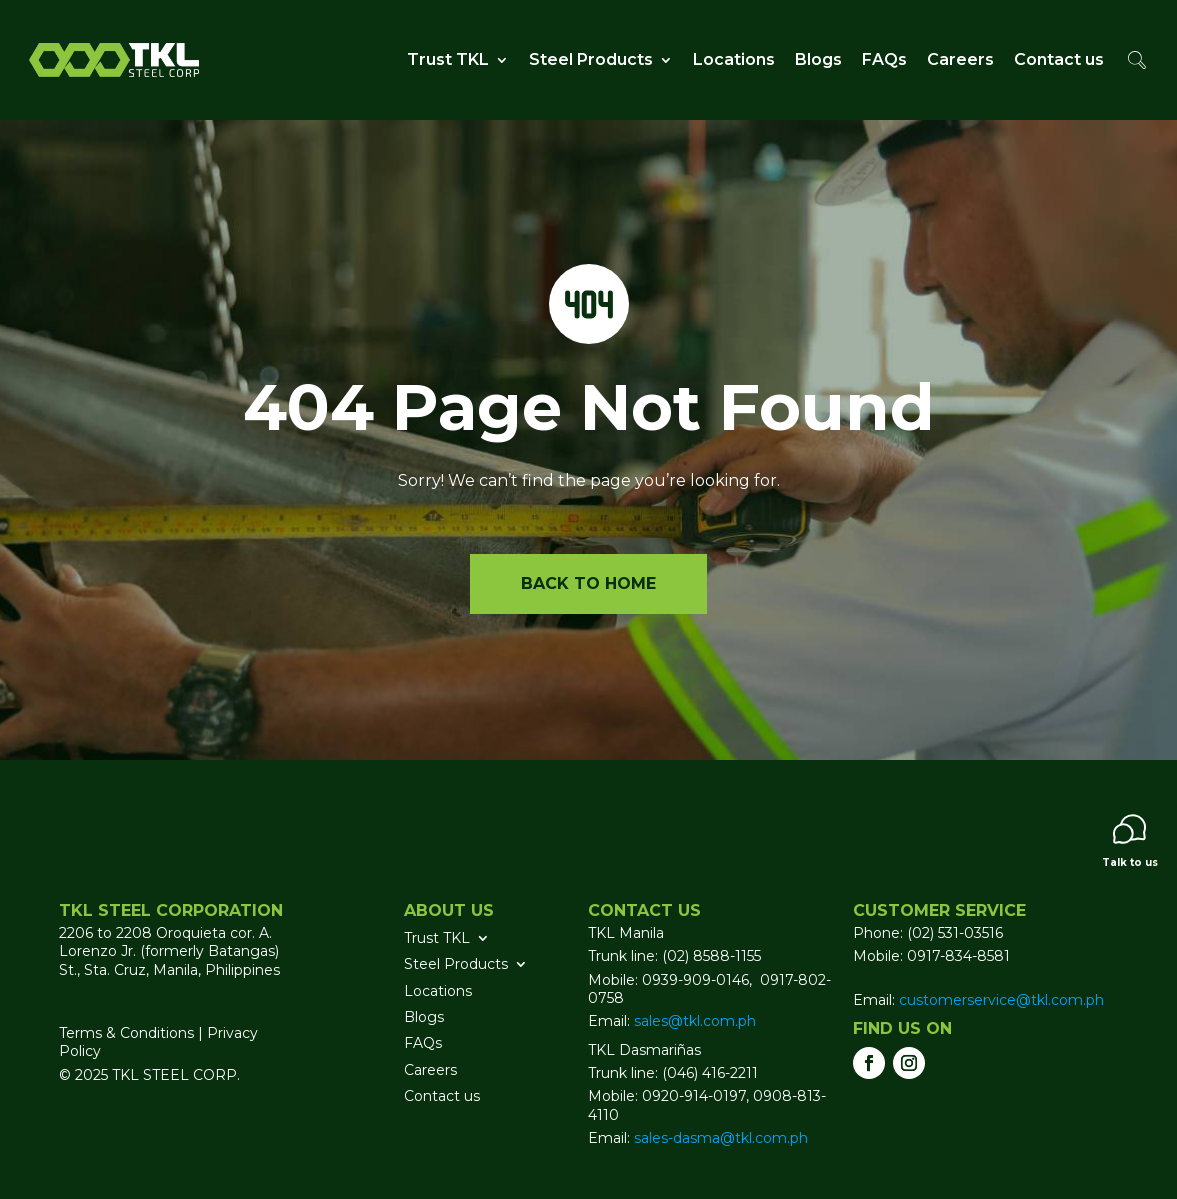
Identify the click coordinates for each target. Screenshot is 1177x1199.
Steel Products (591, 59)
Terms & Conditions (126, 1033)
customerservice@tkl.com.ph (999, 1000)
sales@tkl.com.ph (695, 1021)
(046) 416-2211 (710, 1073)
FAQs (884, 59)
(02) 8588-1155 (711, 956)
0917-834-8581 (958, 956)
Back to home (588, 583)
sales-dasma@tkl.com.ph (721, 1138)
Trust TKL (448, 59)
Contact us (1059, 59)
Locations (734, 59)
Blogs (818, 59)
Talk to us (1130, 841)
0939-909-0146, (699, 980)
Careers (960, 59)
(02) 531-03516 (955, 933)
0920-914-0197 (694, 1096)
